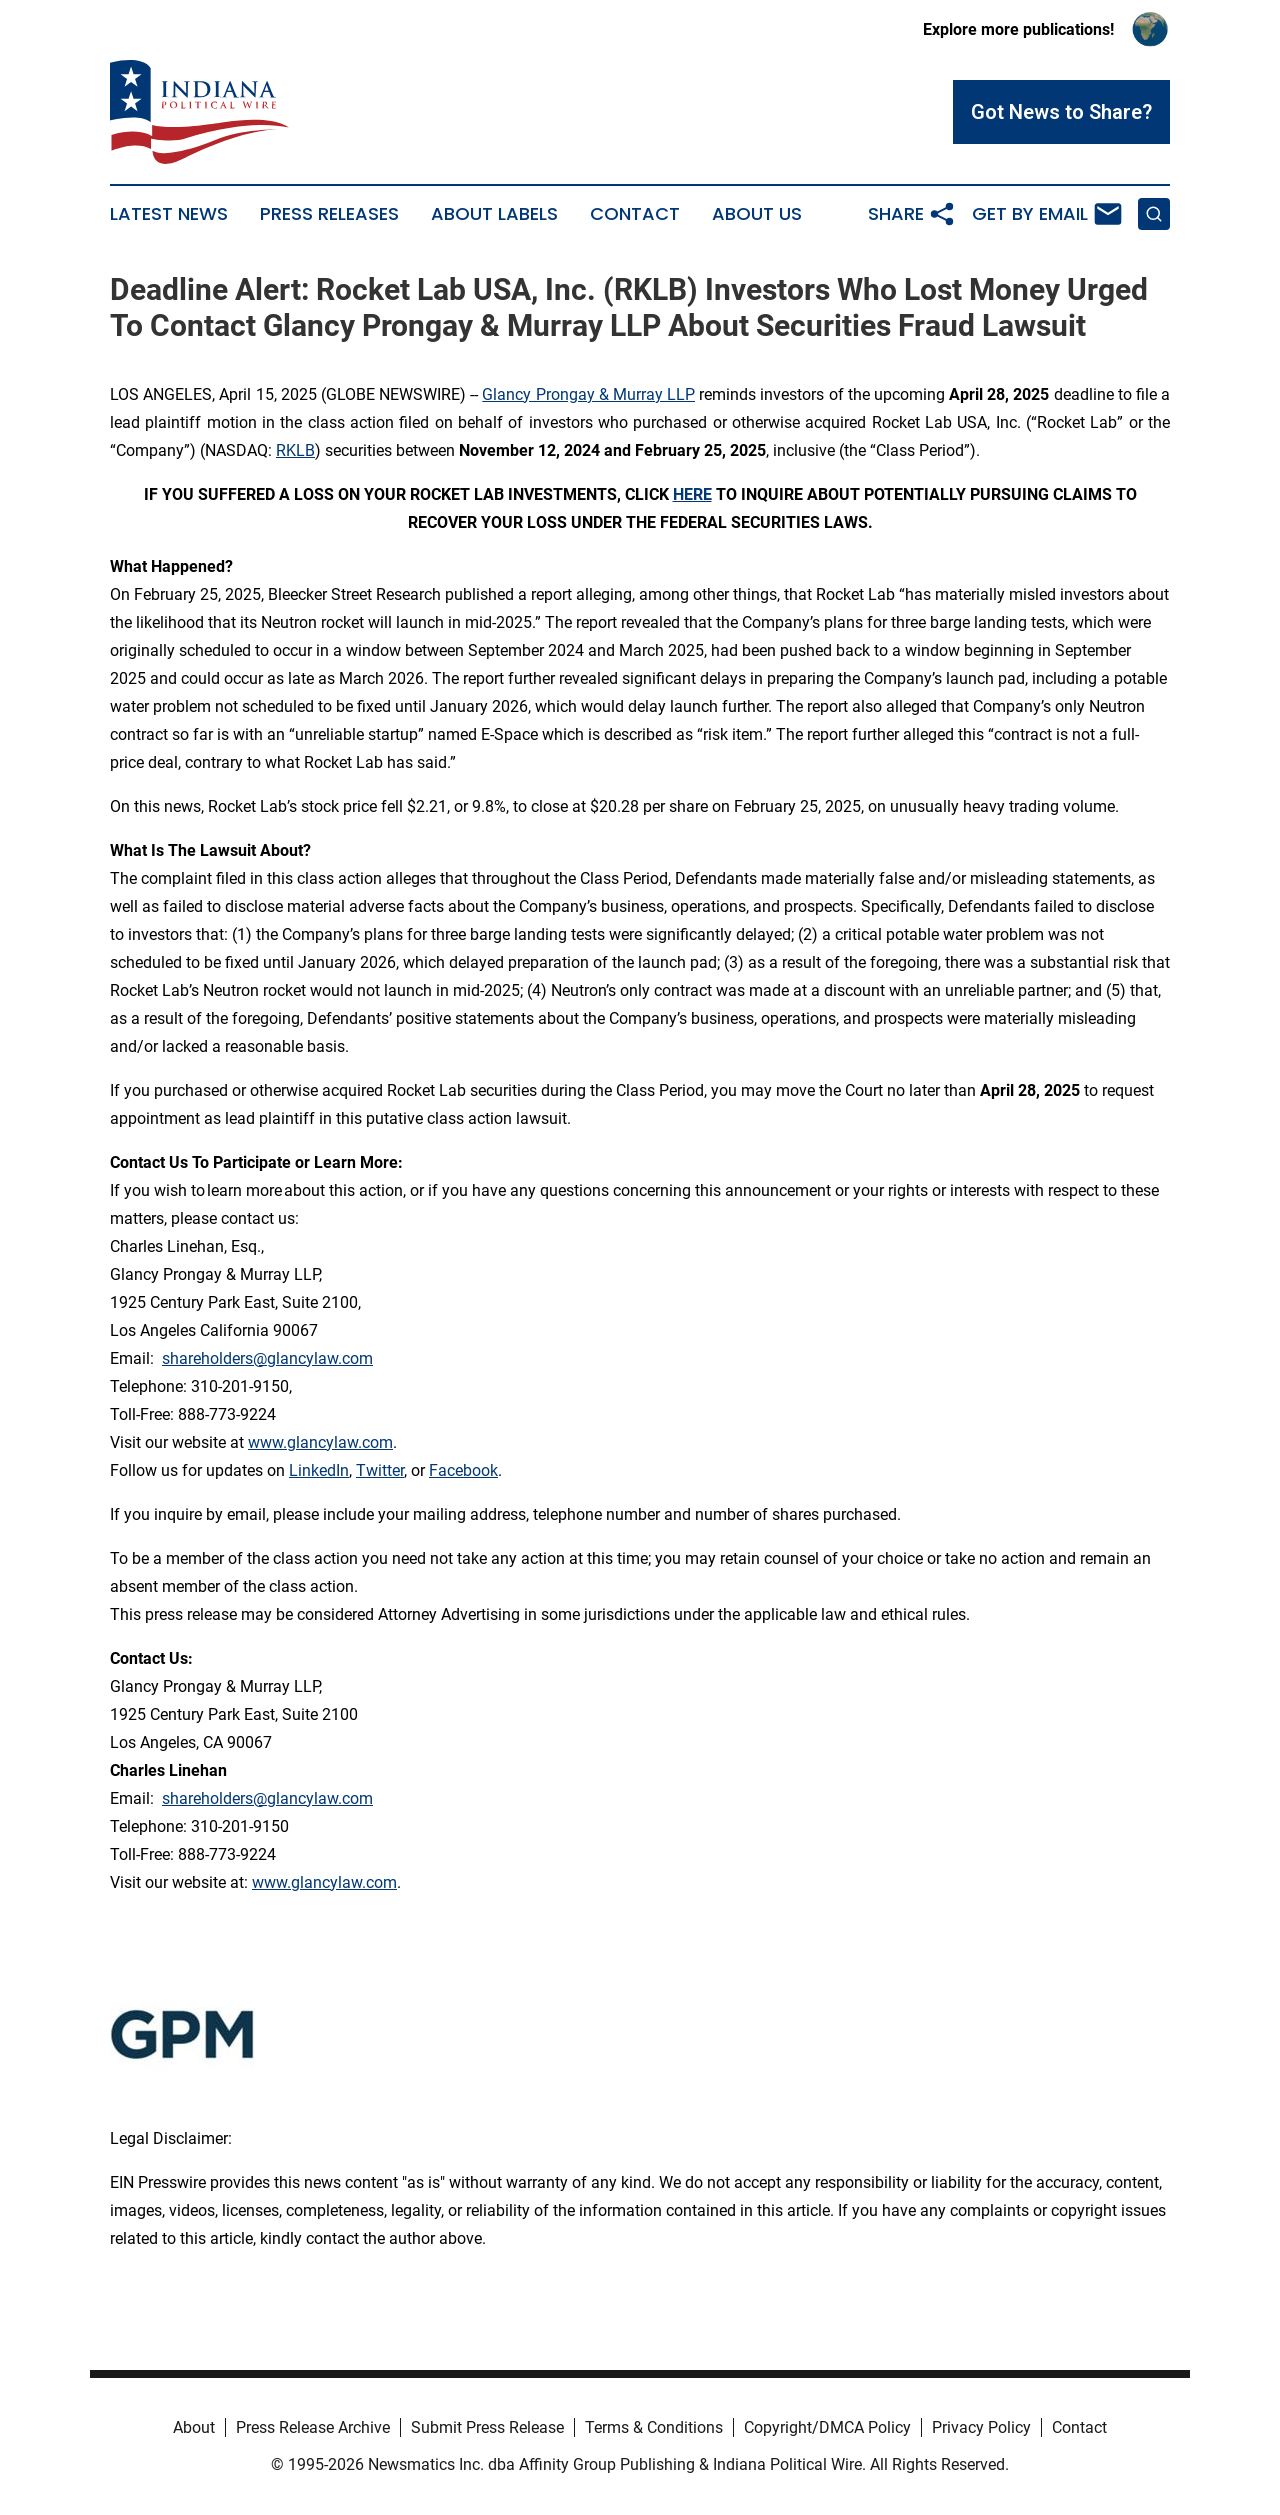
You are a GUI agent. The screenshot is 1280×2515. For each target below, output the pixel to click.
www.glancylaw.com (320, 1442)
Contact (635, 214)
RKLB (295, 450)
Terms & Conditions (654, 2427)
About (194, 2427)
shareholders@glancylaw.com (267, 1358)
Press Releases (329, 214)
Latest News (169, 214)
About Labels (494, 214)
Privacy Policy (981, 2427)
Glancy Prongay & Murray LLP (588, 394)
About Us (757, 214)
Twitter (380, 1470)
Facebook (463, 1470)
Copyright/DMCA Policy (827, 2427)
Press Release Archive (313, 2427)
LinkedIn (319, 1470)
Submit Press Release (487, 2427)
